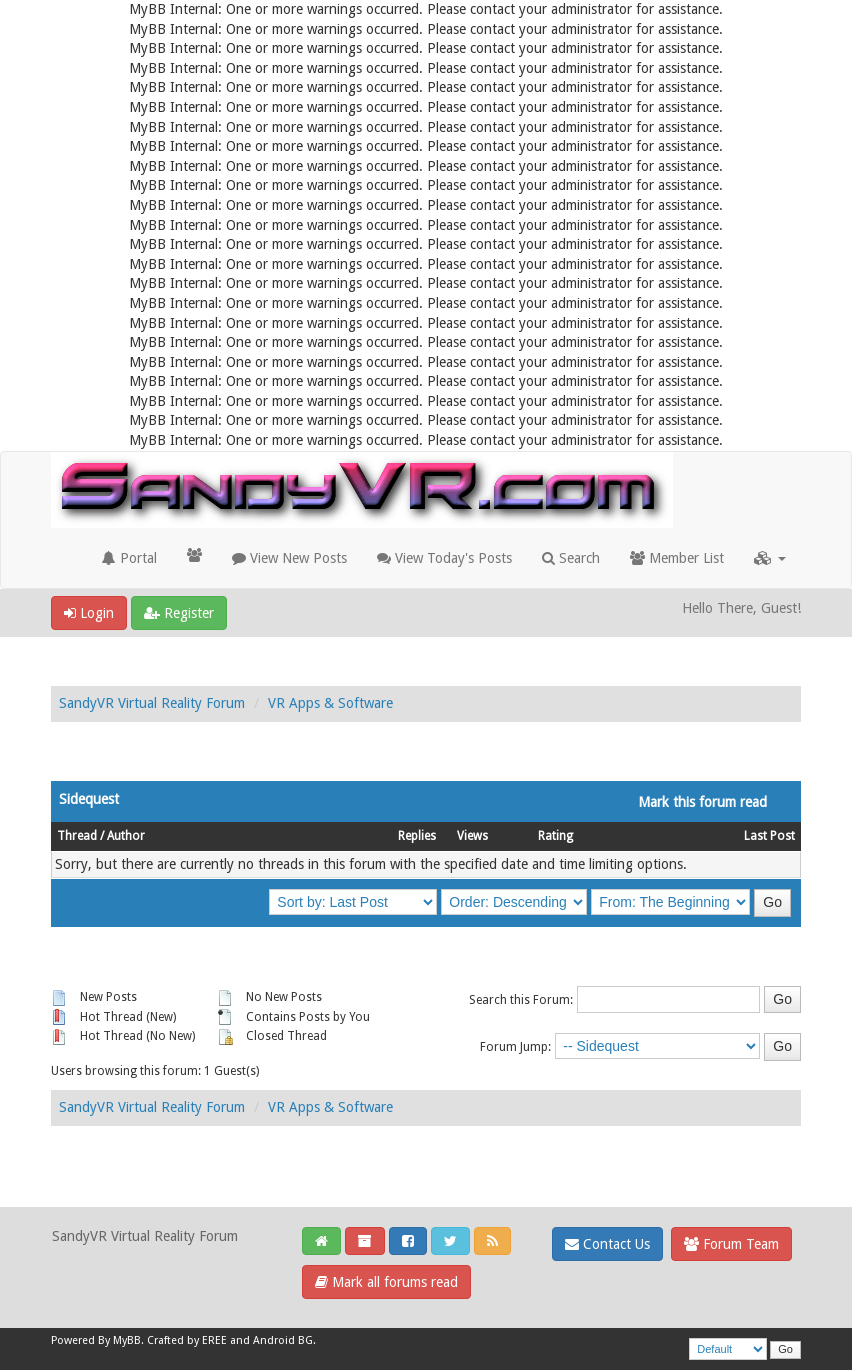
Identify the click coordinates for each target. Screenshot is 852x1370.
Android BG (283, 1340)
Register (179, 613)
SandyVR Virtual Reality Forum (152, 703)
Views (472, 836)
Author (126, 836)
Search (571, 558)
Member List (677, 558)
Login (89, 613)
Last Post (769, 836)
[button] (770, 558)
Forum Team (731, 1244)
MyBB (127, 1340)
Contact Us (607, 1244)
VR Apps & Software (330, 703)
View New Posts (289, 558)
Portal (129, 558)
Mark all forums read (386, 1282)
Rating (555, 836)
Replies (417, 836)
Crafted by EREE (187, 1340)
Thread (77, 836)
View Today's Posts (444, 558)
